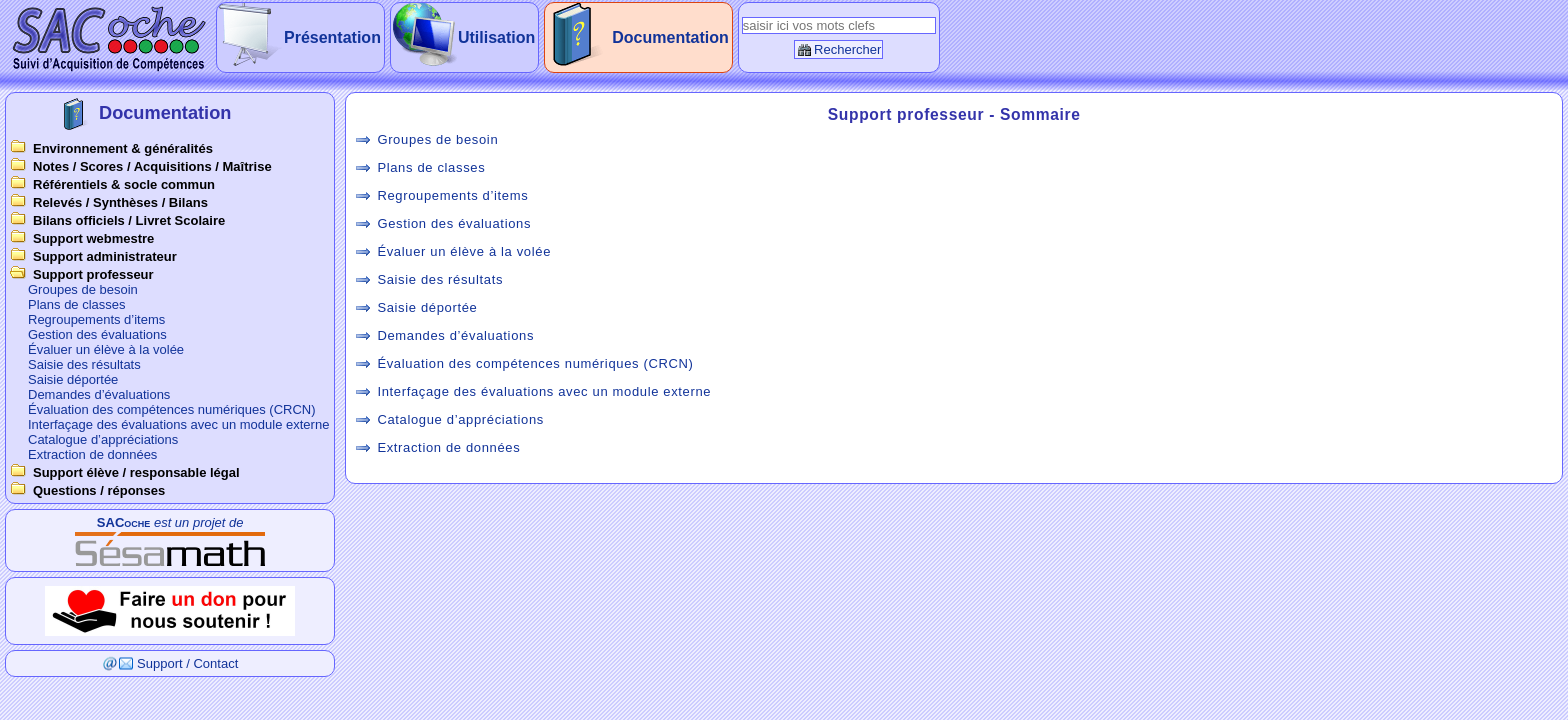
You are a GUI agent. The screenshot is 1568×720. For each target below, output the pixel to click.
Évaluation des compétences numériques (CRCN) (172, 409)
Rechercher (847, 49)
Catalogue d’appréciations (103, 439)
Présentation (332, 37)
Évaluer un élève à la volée (106, 349)
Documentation (670, 37)
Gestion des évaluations (97, 334)
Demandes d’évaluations (99, 394)
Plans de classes (77, 304)
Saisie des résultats (84, 364)
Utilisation (496, 37)
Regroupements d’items (96, 319)
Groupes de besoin (83, 289)
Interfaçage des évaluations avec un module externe (178, 424)
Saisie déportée (73, 379)
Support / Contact (187, 663)
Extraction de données (92, 454)
